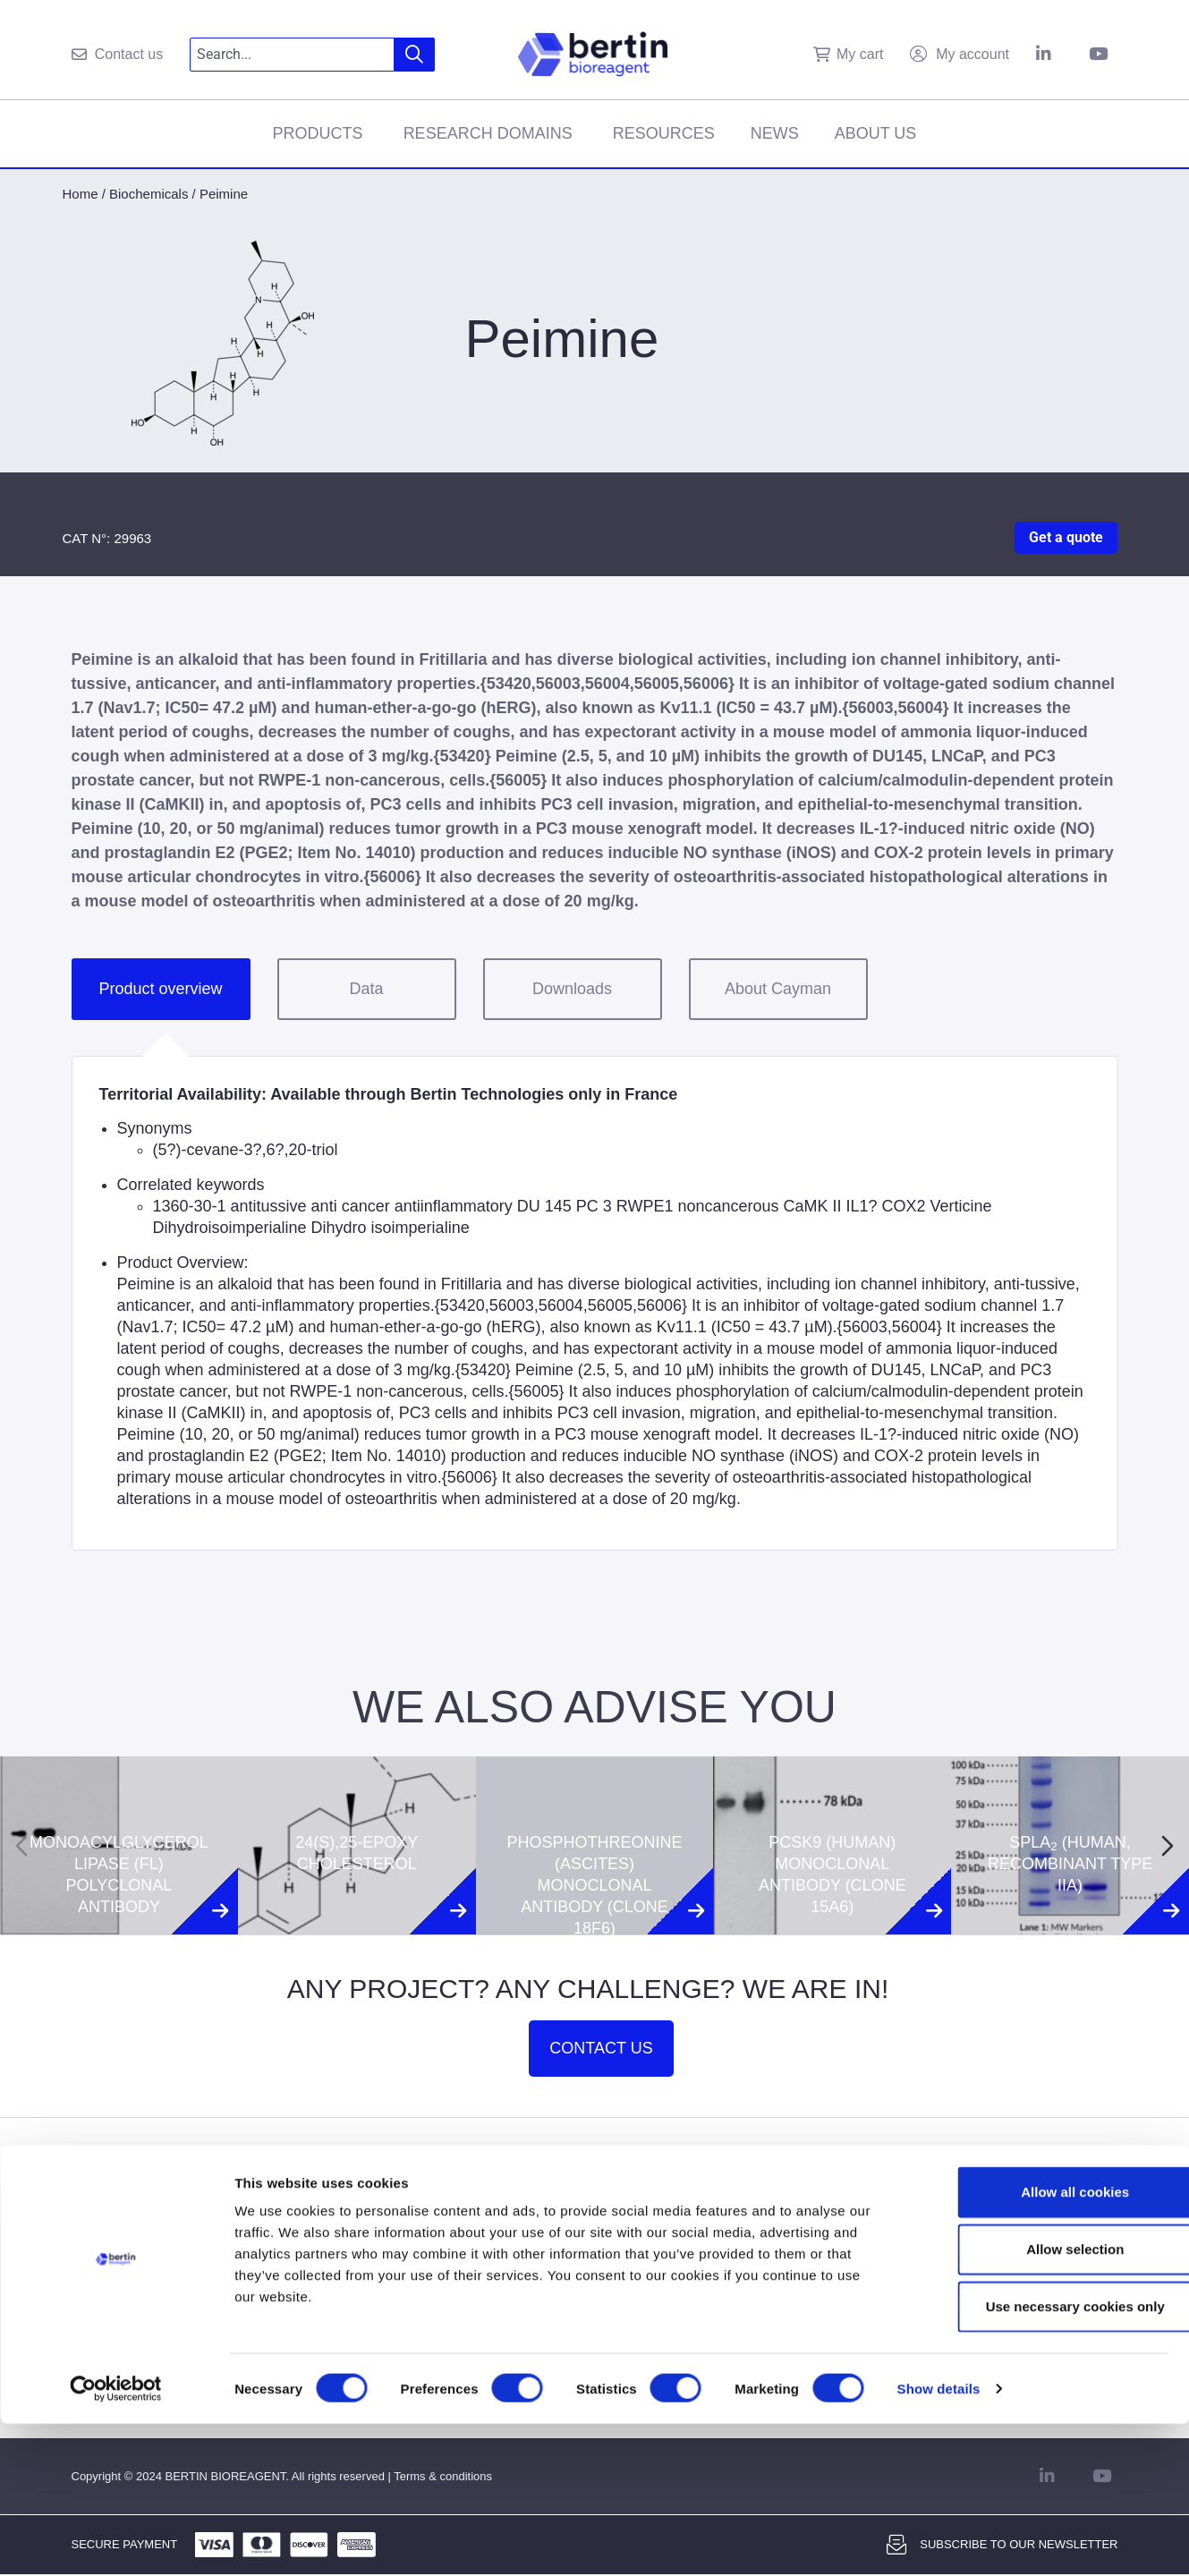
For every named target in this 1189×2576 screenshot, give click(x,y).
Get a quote (1066, 537)
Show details (939, 2540)
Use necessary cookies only (1039, 2458)
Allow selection (1039, 2401)
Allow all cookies (1040, 2343)
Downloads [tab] (572, 989)
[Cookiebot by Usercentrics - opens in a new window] (116, 2541)
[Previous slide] (21, 1845)
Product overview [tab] (160, 989)
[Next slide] (1167, 1845)
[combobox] (292, 55)
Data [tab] (366, 989)
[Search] (415, 55)
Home (80, 193)
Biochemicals (148, 193)
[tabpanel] (595, 1303)
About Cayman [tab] (778, 989)
